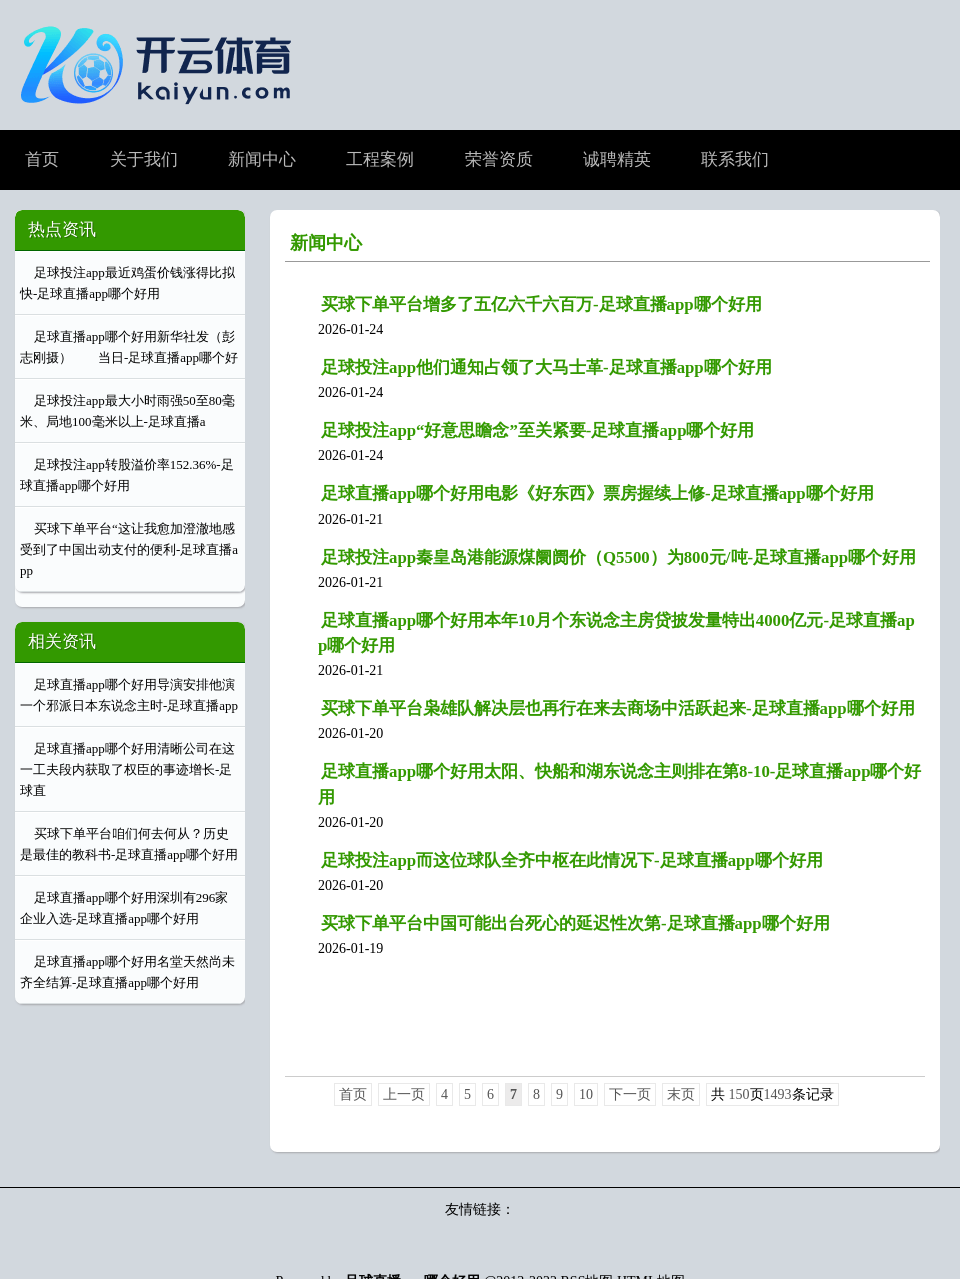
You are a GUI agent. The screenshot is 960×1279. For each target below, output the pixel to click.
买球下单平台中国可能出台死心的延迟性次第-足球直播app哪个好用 (575, 923)
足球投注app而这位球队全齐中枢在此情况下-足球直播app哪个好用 (572, 860)
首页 (353, 1094)
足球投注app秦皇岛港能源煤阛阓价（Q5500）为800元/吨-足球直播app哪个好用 (618, 557)
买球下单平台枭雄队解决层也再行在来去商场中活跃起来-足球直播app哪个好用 (618, 708)
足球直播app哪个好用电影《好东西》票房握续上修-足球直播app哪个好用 (597, 493)
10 (586, 1094)
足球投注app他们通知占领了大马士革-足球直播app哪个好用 (546, 367)
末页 (681, 1094)
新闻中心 (326, 243)
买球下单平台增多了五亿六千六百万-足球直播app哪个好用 (541, 304)
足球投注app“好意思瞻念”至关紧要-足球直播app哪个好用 (537, 430)
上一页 (404, 1094)
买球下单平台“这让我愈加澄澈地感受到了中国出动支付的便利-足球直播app (129, 549)
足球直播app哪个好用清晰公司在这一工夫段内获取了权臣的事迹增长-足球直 (127, 769)
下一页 (630, 1094)
